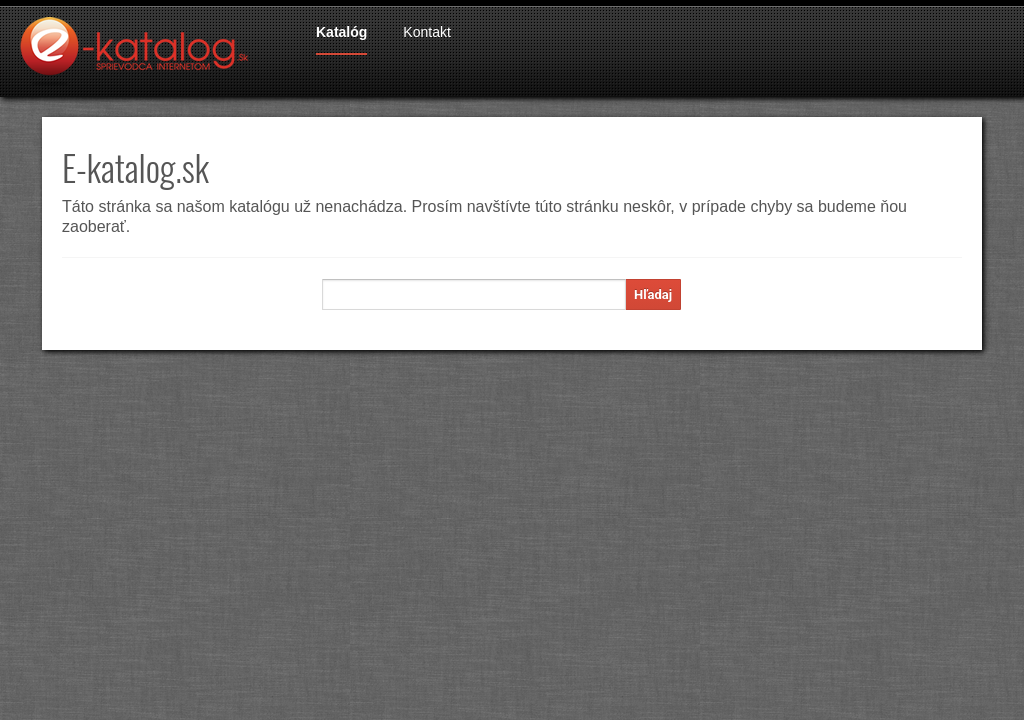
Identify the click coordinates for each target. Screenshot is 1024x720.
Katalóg (341, 32)
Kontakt (426, 32)
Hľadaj (653, 294)
